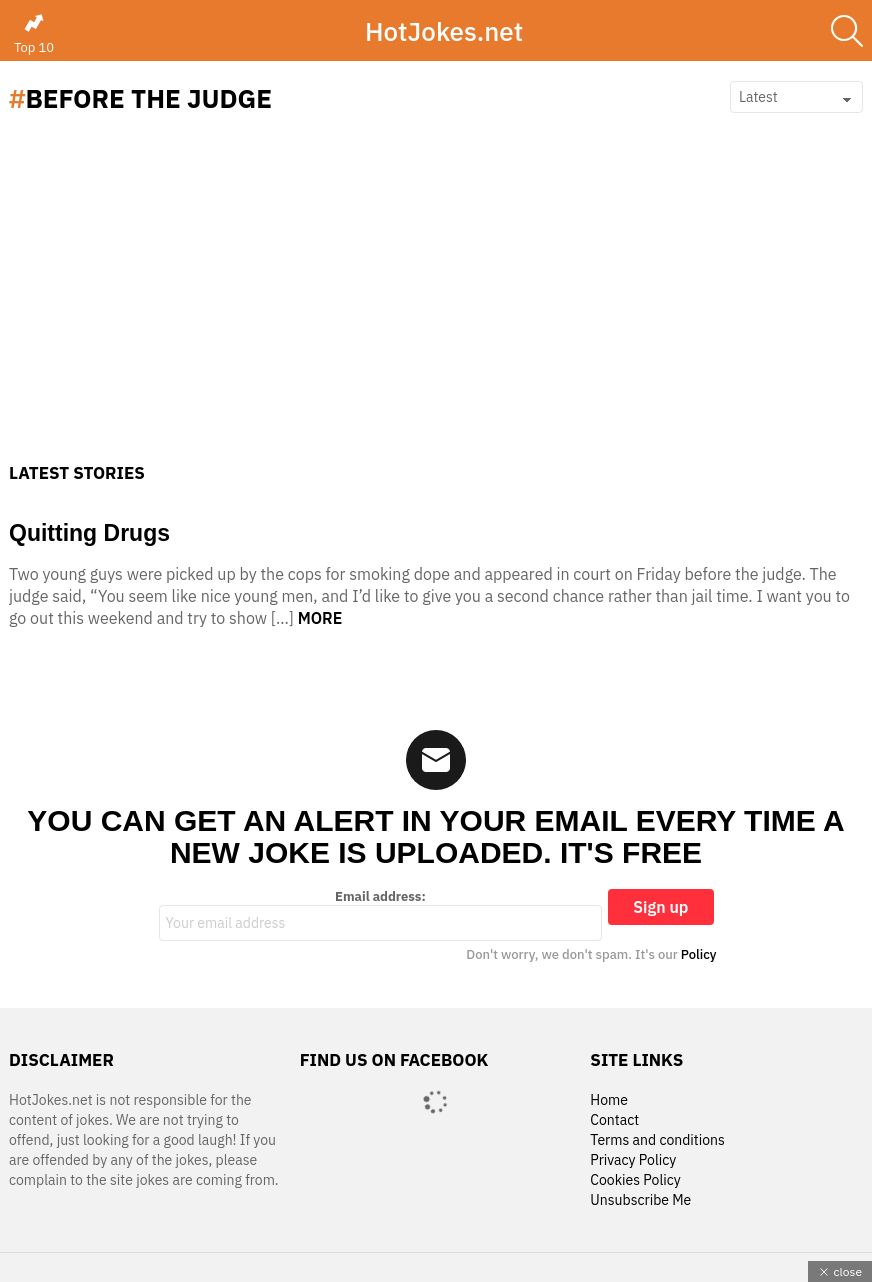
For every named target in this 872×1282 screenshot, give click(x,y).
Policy (699, 954)
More (320, 618)
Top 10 (34, 34)
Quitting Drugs (89, 533)
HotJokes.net (444, 31)
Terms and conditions (657, 1140)
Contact (614, 1120)
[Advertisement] (436, 313)
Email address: (381, 915)
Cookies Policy (635, 1180)
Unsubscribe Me (640, 1200)
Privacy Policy (633, 1160)
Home (609, 1100)
